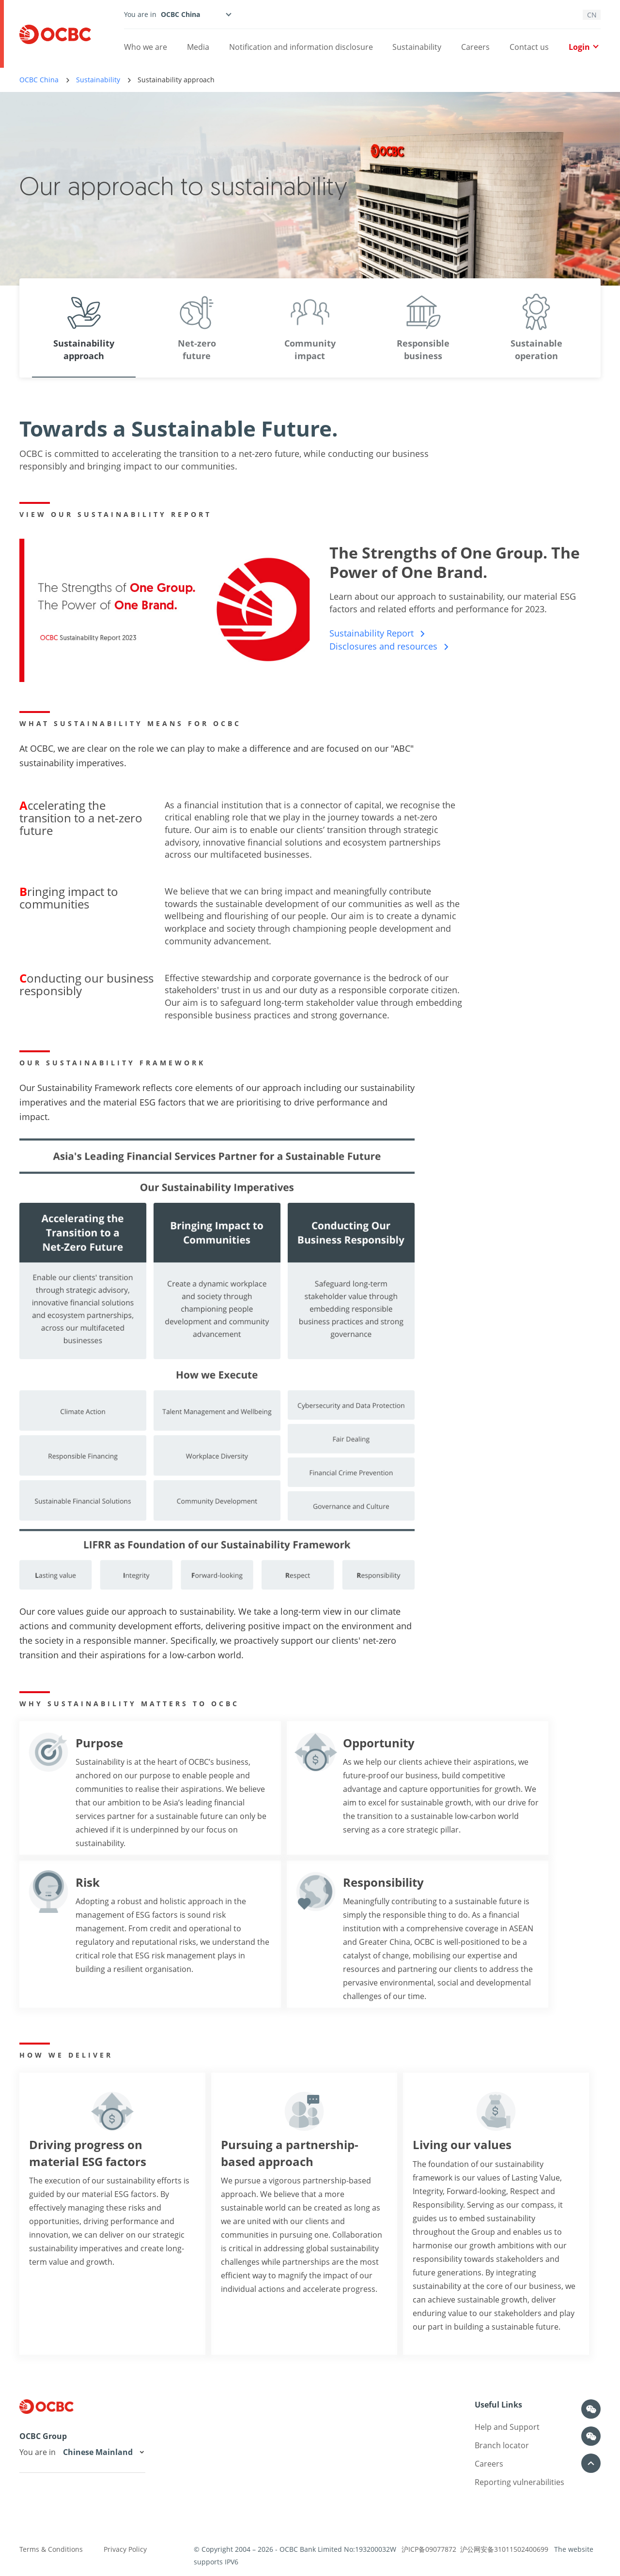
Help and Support (507, 2427)
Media (198, 47)
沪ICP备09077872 (429, 2549)
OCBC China (39, 79)
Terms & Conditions (51, 2549)
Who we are (145, 47)
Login (583, 47)
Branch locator (502, 2445)
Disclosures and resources (389, 646)
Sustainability (416, 47)
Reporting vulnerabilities (519, 2482)
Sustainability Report (377, 633)
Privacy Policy (125, 2549)
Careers (475, 47)
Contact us (529, 47)
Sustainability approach (176, 79)
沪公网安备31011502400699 (504, 2549)
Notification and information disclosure (301, 47)
